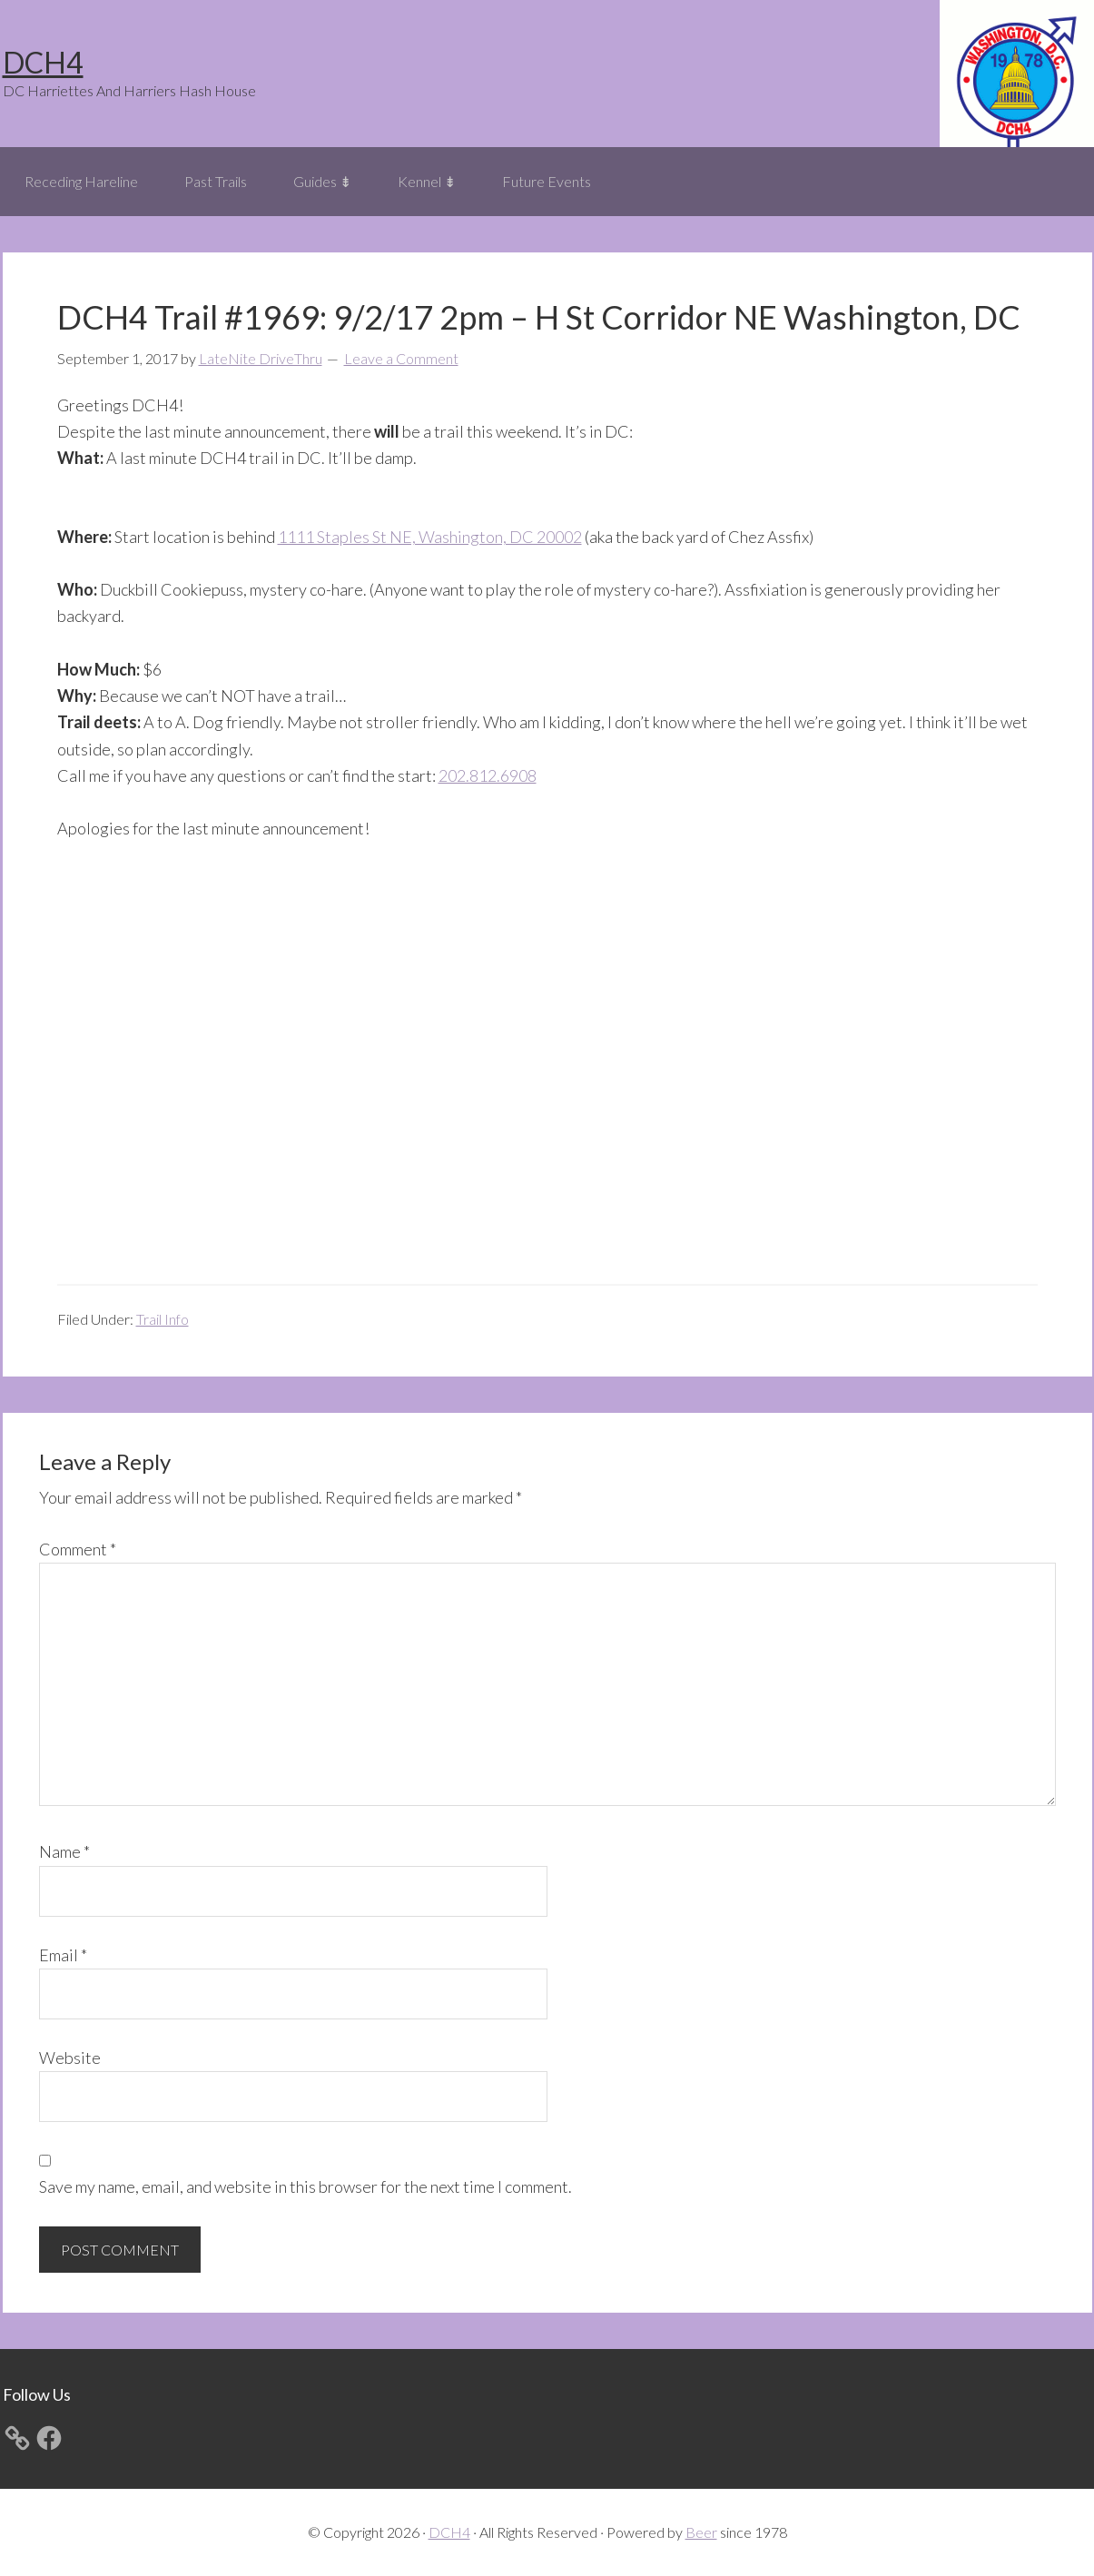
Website (70, 2058)
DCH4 (43, 62)
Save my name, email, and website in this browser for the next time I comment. (305, 2186)
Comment (77, 1549)
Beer (701, 2532)
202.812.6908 (488, 775)
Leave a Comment (401, 358)
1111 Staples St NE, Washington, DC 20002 (430, 537)
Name (64, 1851)
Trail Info (162, 1318)
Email (63, 1955)
